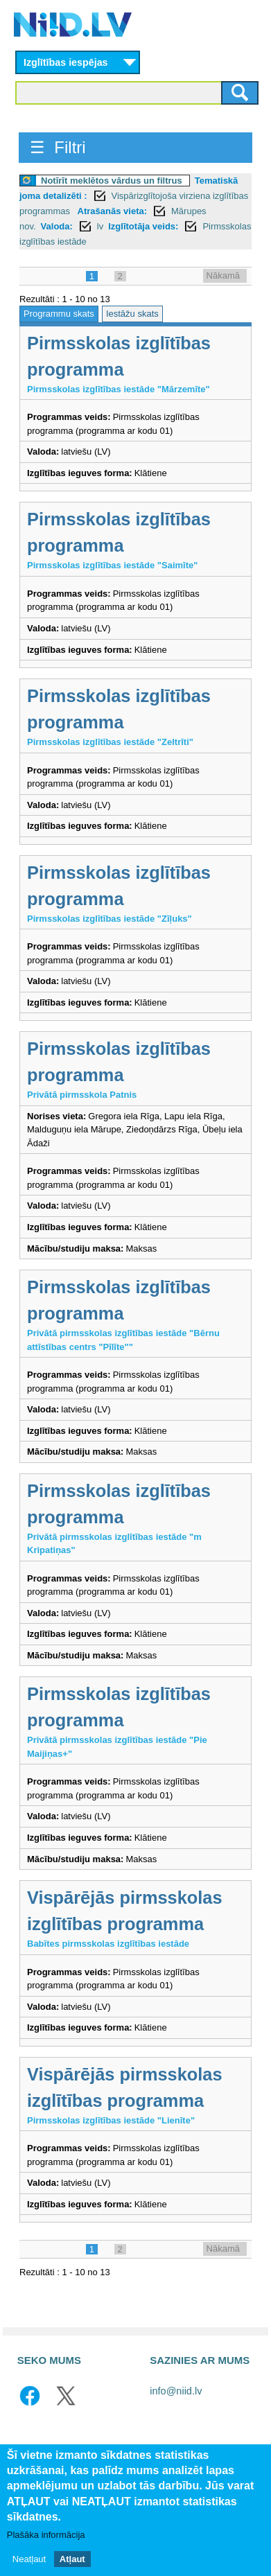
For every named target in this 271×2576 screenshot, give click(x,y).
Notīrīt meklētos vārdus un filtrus (111, 180)
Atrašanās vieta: (112, 211)
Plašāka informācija (46, 2536)
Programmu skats (59, 313)
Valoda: (57, 226)
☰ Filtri (58, 147)
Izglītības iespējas (66, 62)
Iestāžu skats (132, 313)
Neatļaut (29, 2560)
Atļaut (72, 2560)
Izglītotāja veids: (143, 226)
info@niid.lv (176, 2391)
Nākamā (223, 275)
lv (100, 226)
